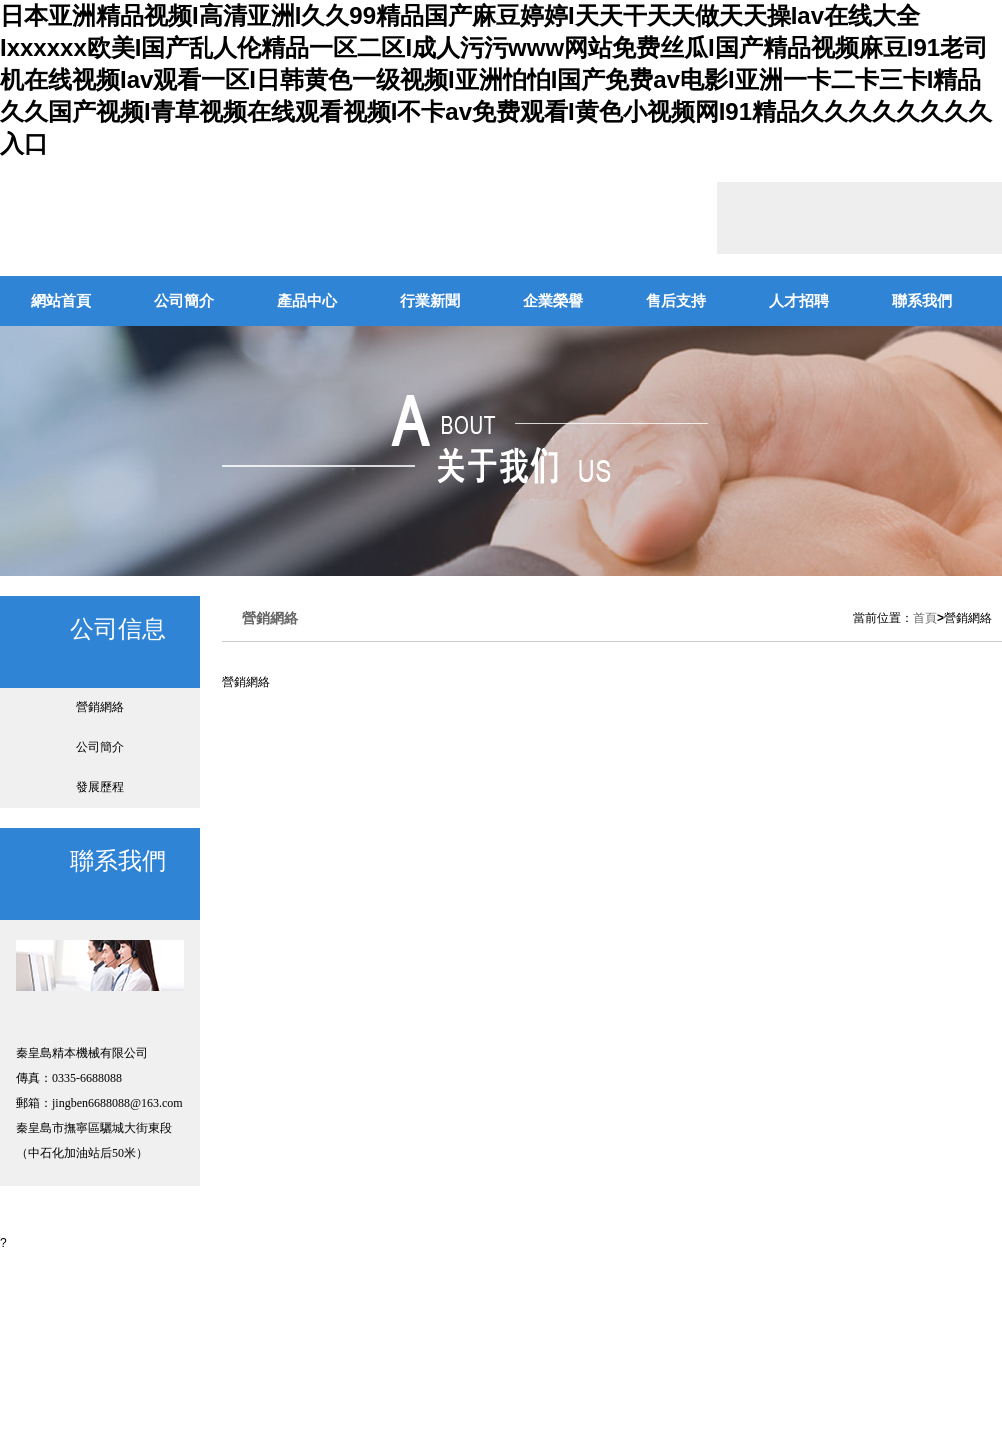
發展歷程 (100, 787)
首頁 (925, 618)
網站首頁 (61, 300)
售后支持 (676, 300)
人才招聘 (799, 300)
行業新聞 (430, 300)
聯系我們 (922, 300)
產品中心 (307, 300)
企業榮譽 (553, 300)
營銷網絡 (100, 707)
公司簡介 (184, 300)
